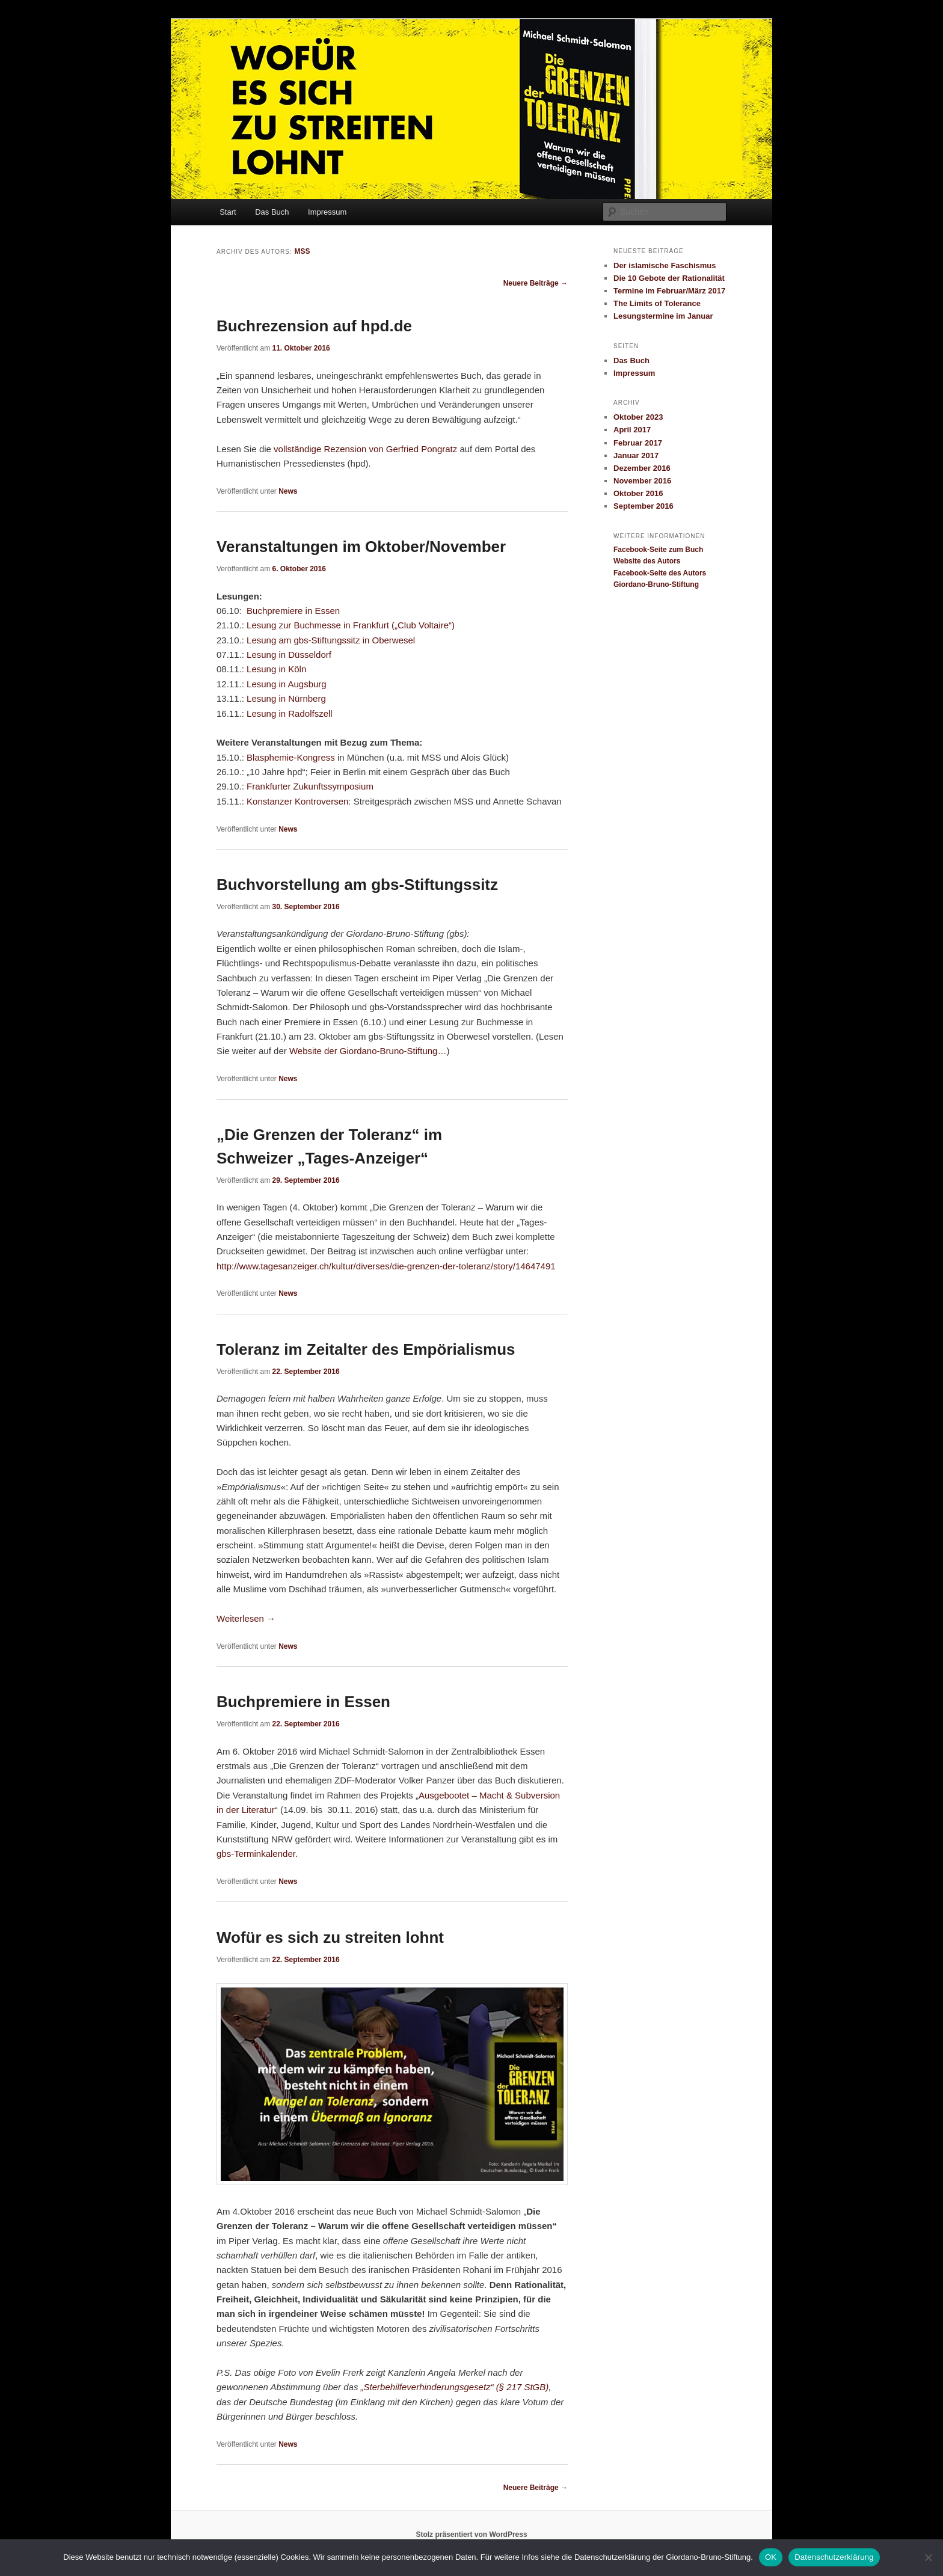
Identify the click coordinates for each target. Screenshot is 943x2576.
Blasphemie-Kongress (291, 757)
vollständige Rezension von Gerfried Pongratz (365, 449)
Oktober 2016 (638, 493)
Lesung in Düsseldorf (287, 654)
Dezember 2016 (642, 468)
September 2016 (643, 506)
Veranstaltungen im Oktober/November (361, 547)
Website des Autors (646, 561)
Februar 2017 (637, 442)
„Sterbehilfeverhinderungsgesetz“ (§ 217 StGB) (455, 2387)
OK (770, 2557)
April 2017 (632, 429)
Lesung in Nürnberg (286, 698)
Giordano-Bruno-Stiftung (656, 584)
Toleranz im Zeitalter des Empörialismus (366, 1349)
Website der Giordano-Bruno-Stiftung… (368, 1051)
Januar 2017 (636, 455)
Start (228, 211)
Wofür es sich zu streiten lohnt (330, 1937)
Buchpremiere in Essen (293, 611)
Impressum (327, 211)
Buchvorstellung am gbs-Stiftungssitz (357, 885)
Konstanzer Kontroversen (297, 801)
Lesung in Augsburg (287, 684)
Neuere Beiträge (535, 283)
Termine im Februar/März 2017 (669, 290)
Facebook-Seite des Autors (659, 573)
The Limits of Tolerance (657, 303)
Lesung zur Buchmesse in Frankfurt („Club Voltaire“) (352, 625)
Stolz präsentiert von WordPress (471, 2534)
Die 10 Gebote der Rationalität (669, 278)
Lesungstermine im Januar (663, 315)
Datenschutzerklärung (833, 2557)
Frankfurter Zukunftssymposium (310, 786)
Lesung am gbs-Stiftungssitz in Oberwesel (331, 640)
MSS (302, 251)
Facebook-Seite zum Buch (658, 549)
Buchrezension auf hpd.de (314, 326)
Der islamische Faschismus (664, 265)
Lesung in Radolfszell (290, 713)
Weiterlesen (246, 1618)
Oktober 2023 (638, 417)
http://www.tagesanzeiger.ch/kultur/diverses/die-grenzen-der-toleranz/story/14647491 (386, 1266)
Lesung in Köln (276, 669)
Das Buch (272, 211)
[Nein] (928, 2557)
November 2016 (642, 480)
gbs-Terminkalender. (257, 1853)
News (287, 491)
